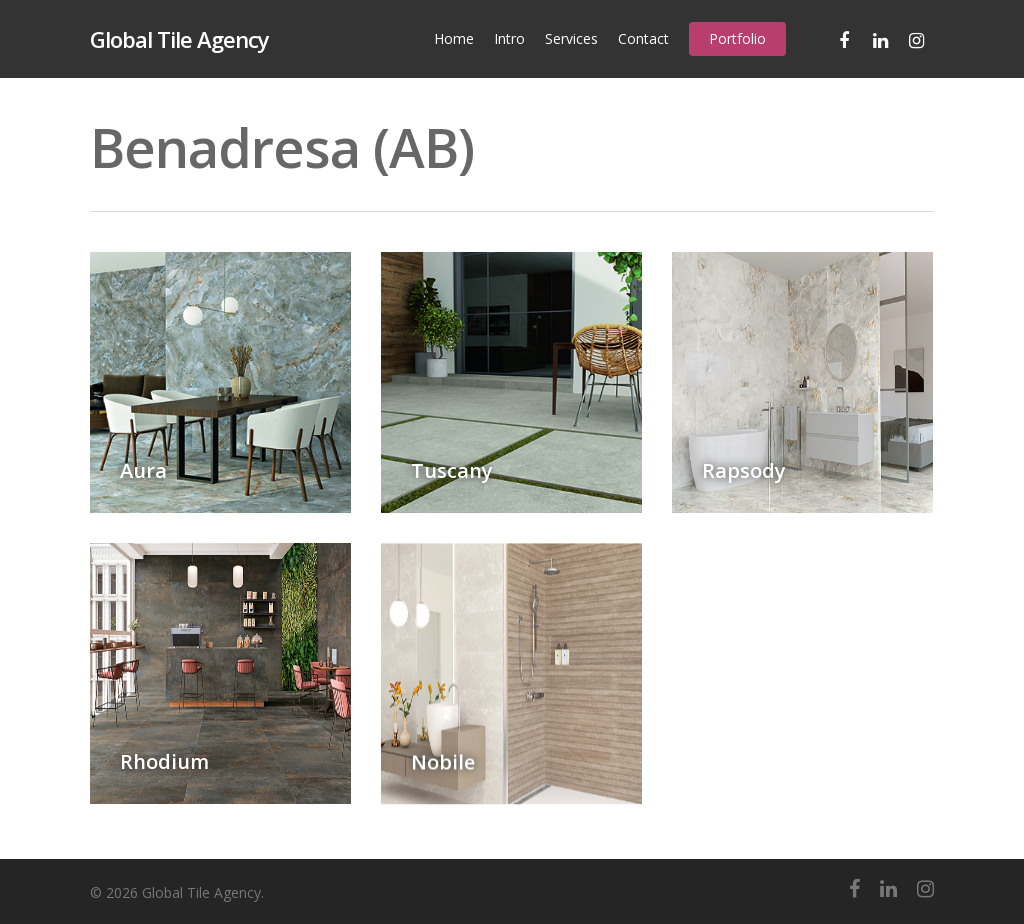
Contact (643, 38)
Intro (509, 38)
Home (454, 38)
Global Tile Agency (179, 39)
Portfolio (737, 38)
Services (571, 38)
